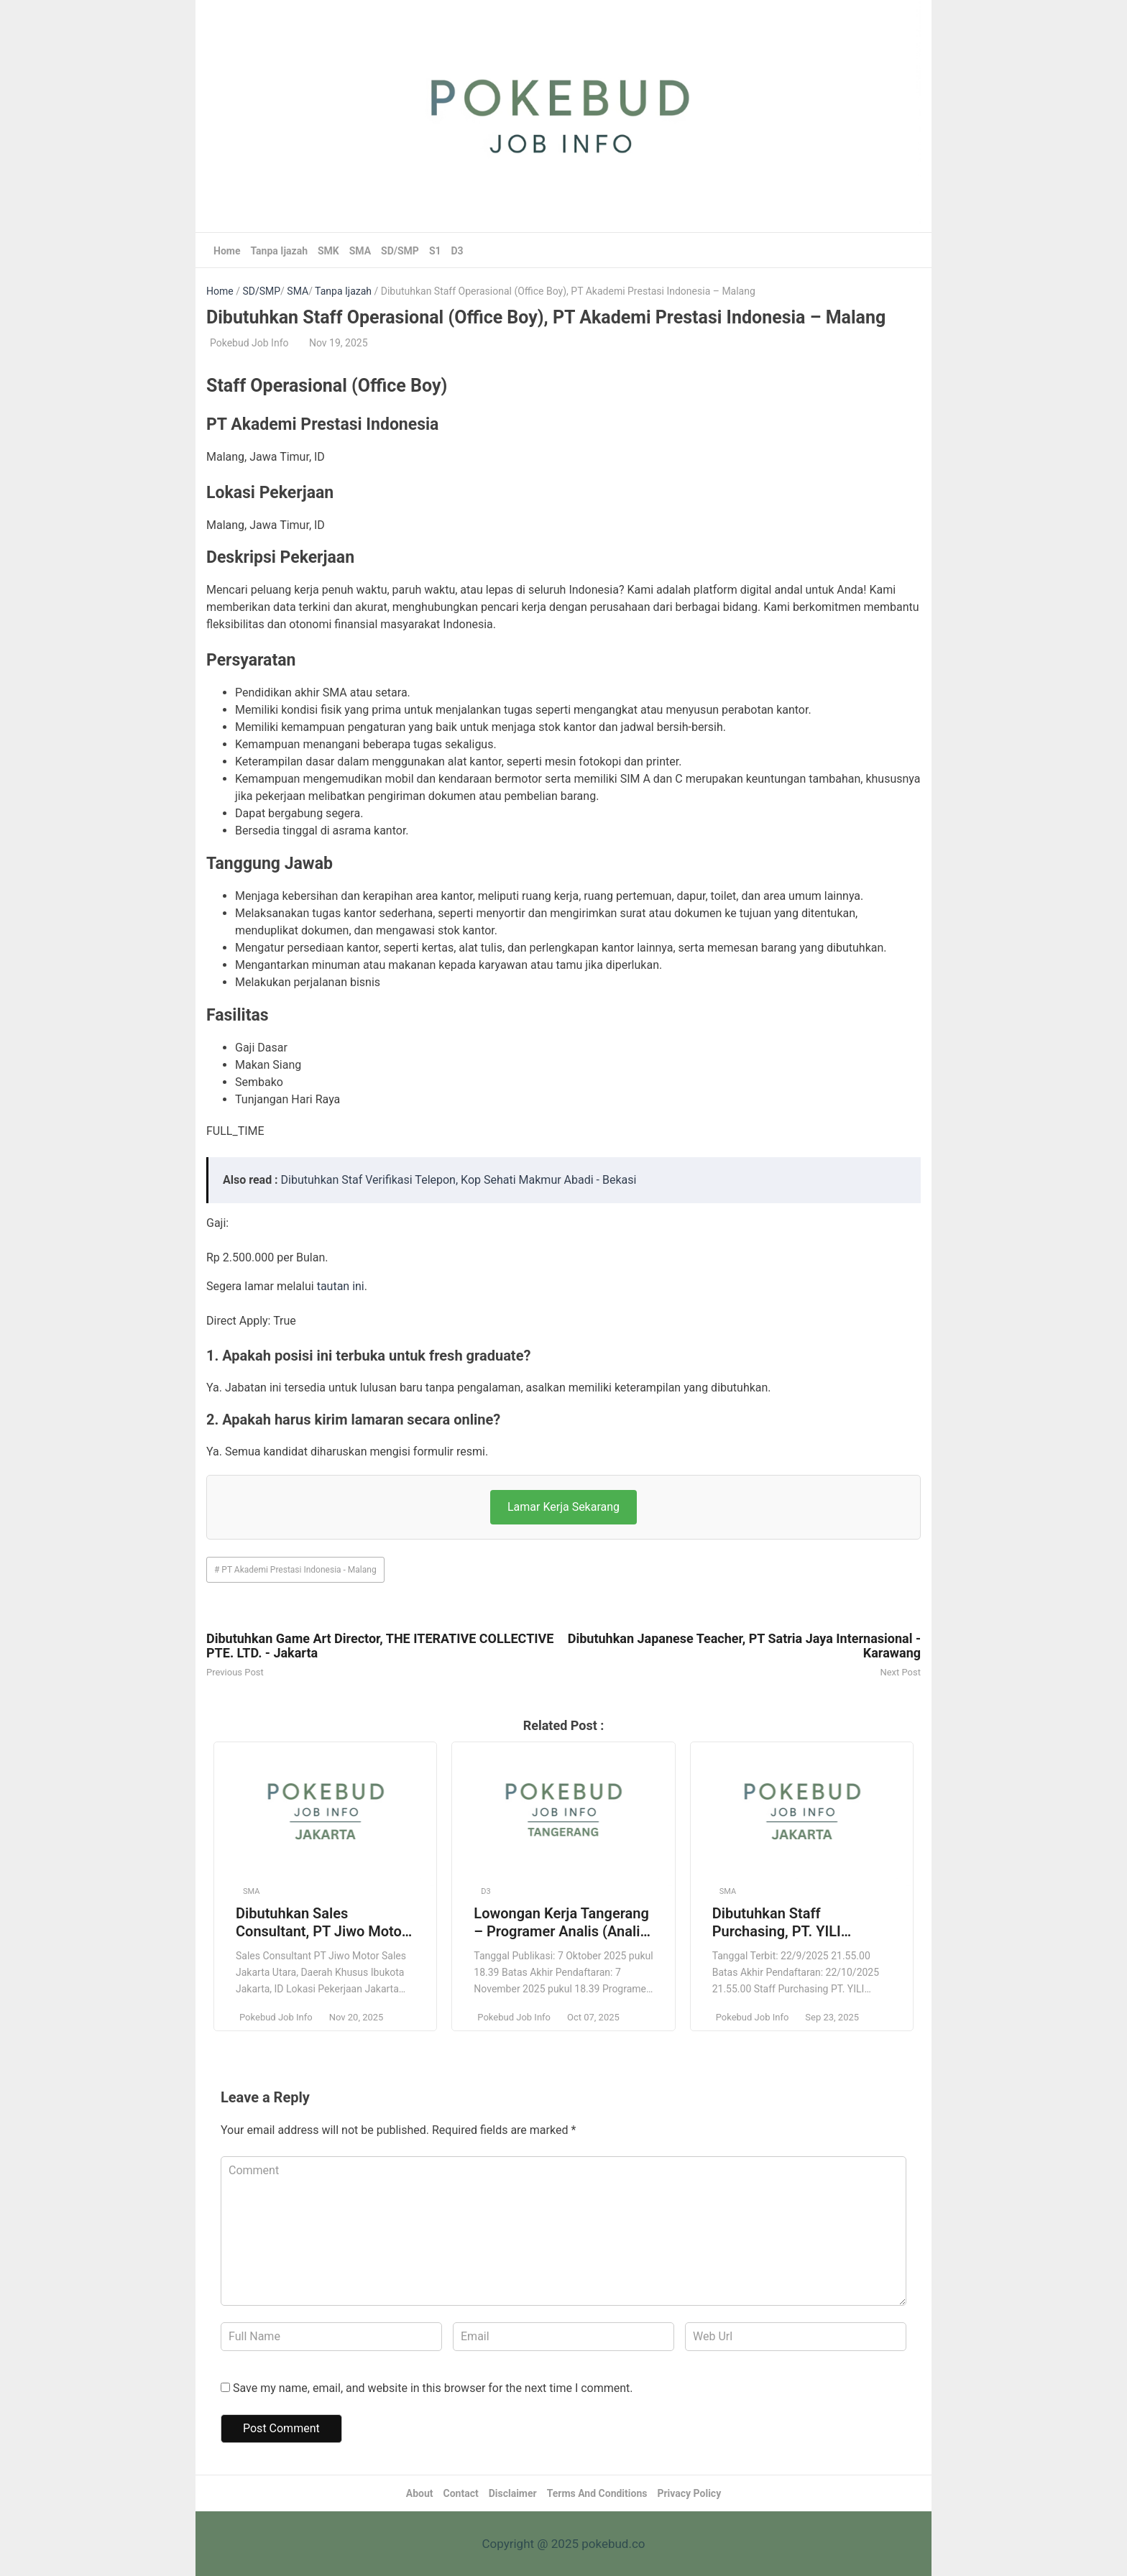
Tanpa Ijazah (279, 251)
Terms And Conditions (597, 2493)
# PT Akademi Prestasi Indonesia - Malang (295, 1570)
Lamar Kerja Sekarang (563, 1507)
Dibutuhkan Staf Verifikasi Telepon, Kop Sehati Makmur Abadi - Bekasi (459, 1180)
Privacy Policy (689, 2493)
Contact (461, 2493)
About (419, 2493)
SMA (360, 251)
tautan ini (340, 1286)
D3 (457, 251)
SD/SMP (400, 251)
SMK (328, 251)
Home (226, 251)
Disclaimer (513, 2493)
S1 (435, 251)
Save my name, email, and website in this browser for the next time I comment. (433, 2388)
